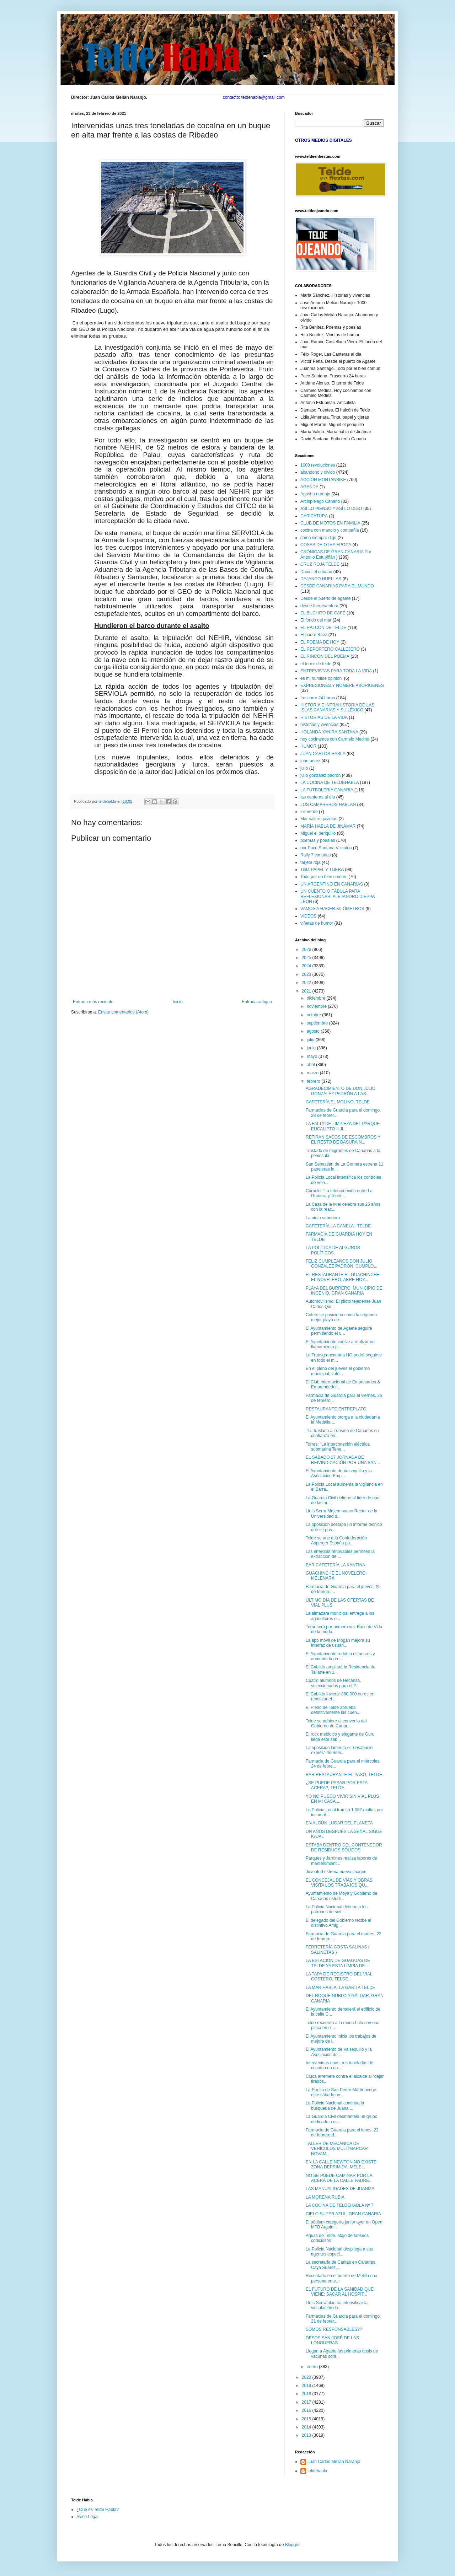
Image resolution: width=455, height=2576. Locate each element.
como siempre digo (318, 537)
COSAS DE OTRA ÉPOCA (325, 544)
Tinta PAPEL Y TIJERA (322, 869)
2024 (307, 965)
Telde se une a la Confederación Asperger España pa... (336, 1540)
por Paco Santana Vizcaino (326, 847)
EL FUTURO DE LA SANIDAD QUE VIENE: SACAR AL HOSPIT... (340, 2292)
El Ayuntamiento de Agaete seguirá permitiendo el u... (339, 1331)
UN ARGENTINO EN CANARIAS (331, 884)
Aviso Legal (87, 2516)
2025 (307, 957)
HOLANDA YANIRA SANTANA (329, 732)
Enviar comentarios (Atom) (123, 1012)
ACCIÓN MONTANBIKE (323, 479)
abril (311, 1064)
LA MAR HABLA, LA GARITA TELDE (340, 1987)
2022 (307, 982)
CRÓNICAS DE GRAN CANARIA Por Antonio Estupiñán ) (335, 554)
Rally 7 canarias (315, 855)
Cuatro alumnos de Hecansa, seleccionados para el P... (333, 1683)
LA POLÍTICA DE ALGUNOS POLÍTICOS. (333, 1250)
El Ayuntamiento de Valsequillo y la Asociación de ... (339, 2052)
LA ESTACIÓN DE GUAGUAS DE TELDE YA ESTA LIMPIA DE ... (338, 1963)
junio (312, 1047)
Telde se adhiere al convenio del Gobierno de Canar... (336, 1723)
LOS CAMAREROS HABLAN (328, 804)
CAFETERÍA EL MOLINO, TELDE (338, 1101)
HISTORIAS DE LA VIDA (324, 717)
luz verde (309, 811)
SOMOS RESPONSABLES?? (334, 2329)
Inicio (178, 1001)
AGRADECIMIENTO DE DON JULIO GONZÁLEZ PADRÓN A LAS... (340, 1091)
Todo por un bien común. (323, 876)
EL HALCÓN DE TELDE (323, 627)
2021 (307, 991)
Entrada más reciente (93, 1001)
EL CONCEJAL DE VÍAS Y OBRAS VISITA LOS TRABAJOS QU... (339, 1883)
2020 (307, 2377)
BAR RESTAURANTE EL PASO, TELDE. (344, 1774)
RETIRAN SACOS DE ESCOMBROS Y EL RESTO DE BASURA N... (343, 1140)
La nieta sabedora (323, 1217)
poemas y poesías (317, 840)
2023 (307, 974)
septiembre (318, 1023)
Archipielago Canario (320, 501)
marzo (313, 1072)
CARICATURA (314, 515)
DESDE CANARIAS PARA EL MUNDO (337, 586)
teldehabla (317, 2470)
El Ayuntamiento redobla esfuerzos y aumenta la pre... (340, 1656)
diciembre (316, 998)
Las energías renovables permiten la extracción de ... (340, 1554)
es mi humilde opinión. (321, 678)
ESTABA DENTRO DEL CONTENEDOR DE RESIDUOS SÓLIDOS (344, 1847)
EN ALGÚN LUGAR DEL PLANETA (339, 1823)
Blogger (292, 2544)
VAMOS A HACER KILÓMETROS (332, 908)
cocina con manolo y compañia (329, 530)
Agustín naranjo (315, 493)
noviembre (317, 1006)
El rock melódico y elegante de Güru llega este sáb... (340, 1737)
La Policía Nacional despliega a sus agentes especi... (339, 2252)
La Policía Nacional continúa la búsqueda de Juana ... (335, 2105)
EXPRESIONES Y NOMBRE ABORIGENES (342, 685)
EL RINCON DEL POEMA (324, 656)
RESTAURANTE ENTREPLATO (336, 1409)
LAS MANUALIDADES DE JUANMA (340, 2188)
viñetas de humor (316, 923)
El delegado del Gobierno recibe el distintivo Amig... (338, 1923)
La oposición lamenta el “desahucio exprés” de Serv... (339, 1750)
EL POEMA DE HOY (319, 642)
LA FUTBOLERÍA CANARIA (326, 789)
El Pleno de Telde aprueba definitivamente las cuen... (333, 1710)
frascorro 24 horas (317, 697)
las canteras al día (317, 797)
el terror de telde (315, 663)
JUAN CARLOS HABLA (323, 753)
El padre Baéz (313, 634)
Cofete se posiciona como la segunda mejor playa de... (341, 1317)
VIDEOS (308, 916)
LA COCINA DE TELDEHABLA (329, 782)
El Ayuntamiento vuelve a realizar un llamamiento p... (340, 1344)
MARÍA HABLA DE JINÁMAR (327, 826)
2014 (307, 2427)
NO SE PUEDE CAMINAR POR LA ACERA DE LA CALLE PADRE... (339, 2178)
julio (304, 768)
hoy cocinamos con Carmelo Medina (334, 739)
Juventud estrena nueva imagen (336, 1871)
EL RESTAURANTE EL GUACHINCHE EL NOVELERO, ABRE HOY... (343, 1277)
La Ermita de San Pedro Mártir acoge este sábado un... (341, 2092)
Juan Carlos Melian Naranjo (333, 2461)
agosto (314, 1031)
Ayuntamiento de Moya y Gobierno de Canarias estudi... (341, 1896)
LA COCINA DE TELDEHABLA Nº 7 (339, 2205)
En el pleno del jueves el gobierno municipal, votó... (338, 1371)
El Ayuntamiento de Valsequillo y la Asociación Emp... (339, 1473)
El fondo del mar (315, 620)
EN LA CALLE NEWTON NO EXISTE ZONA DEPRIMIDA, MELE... (341, 2164)
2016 (307, 2410)
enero (313, 2366)
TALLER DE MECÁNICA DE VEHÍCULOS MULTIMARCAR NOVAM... (337, 2148)
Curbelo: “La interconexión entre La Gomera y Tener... (339, 1193)
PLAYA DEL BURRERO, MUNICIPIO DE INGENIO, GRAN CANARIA (344, 1291)
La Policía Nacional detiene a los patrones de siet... (337, 1909)
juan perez (310, 760)
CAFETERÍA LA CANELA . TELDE (338, 1226)
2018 (307, 2393)
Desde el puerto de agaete (325, 598)
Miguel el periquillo (318, 833)
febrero (314, 1081)
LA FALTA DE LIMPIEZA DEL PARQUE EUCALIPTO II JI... (343, 1126)
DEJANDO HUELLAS (320, 578)
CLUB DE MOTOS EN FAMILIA (330, 523)
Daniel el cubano (316, 571)
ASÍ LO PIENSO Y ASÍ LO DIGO (331, 508)
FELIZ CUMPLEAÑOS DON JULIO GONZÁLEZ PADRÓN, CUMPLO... (341, 1264)
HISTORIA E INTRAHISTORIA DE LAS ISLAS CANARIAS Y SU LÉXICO (337, 707)
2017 (307, 2402)
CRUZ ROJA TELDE (319, 564)
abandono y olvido (317, 472)
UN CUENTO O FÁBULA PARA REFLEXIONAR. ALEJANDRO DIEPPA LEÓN (337, 896)
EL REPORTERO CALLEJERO (330, 649)
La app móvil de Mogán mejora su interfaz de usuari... (338, 1643)
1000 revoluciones (317, 465)
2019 (307, 2385)
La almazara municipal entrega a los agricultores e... (340, 1616)
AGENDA (309, 486)
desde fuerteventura (319, 605)
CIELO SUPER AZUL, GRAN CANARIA (343, 2213)
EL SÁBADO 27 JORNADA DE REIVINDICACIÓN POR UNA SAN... (343, 1460)
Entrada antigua (257, 1001)
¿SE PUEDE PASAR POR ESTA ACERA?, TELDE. (337, 1785)
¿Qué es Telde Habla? (97, 2509)
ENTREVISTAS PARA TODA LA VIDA (336, 670)
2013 (307, 2435)
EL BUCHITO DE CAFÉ (323, 613)
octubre (314, 1014)
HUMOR (308, 746)
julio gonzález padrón (320, 775)
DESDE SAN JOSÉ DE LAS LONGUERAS (332, 2340)
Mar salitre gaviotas (318, 818)
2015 (307, 2418)
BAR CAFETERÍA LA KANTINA (335, 1565)
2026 (307, 949)
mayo (312, 1056)
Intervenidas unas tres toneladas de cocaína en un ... (339, 2065)
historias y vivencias (319, 724)
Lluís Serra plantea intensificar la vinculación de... (337, 2305)
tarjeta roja (310, 862)
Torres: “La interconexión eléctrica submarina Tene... (338, 1447)
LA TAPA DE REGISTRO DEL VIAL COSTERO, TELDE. (339, 1976)
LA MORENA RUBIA (325, 2197)
